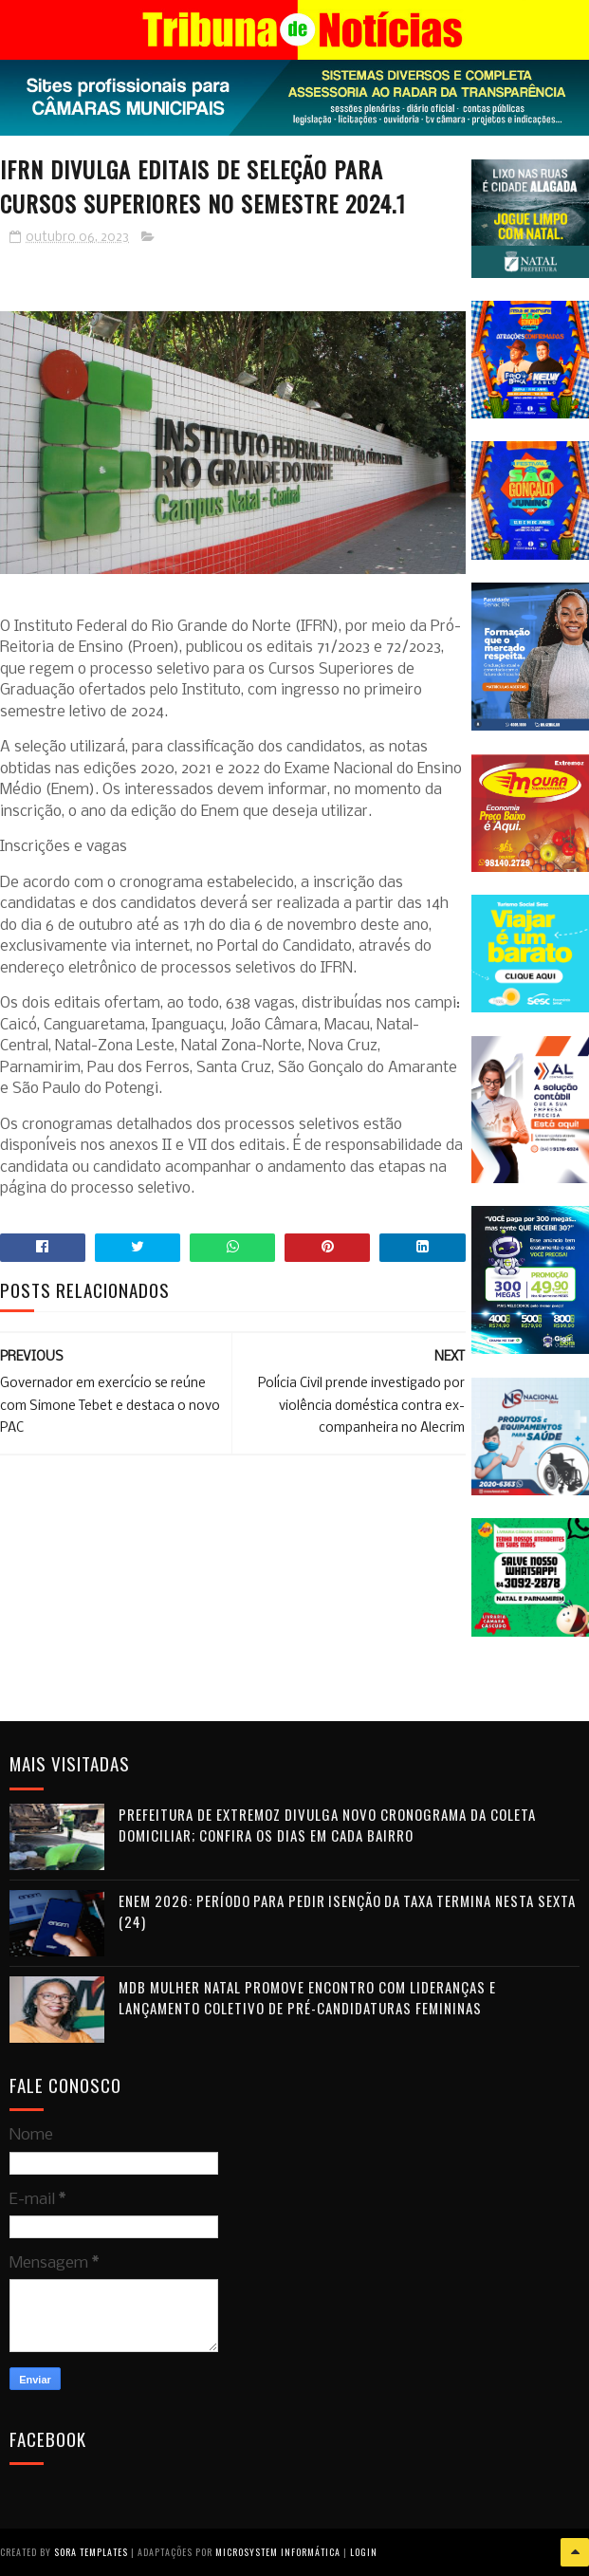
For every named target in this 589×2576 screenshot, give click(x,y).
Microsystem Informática (278, 2552)
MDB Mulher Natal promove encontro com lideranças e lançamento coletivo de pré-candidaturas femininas (307, 1997)
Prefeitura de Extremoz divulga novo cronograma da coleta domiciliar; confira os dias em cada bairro (327, 1825)
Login (363, 2552)
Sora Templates (91, 2552)
